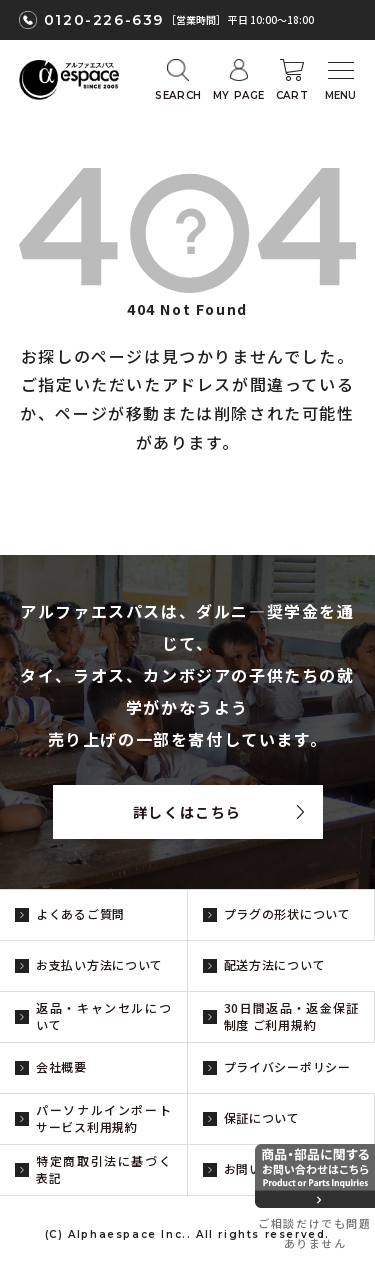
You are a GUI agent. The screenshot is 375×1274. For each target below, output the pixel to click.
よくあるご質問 (80, 913)
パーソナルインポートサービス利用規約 (104, 1118)
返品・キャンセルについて (104, 1016)
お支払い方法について (99, 964)
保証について (262, 1117)
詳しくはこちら (187, 812)
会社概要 (61, 1066)
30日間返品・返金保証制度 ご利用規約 (292, 1016)
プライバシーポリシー (287, 1066)
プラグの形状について (287, 913)
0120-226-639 (104, 20)
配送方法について (275, 964)
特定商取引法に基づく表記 (104, 1169)
